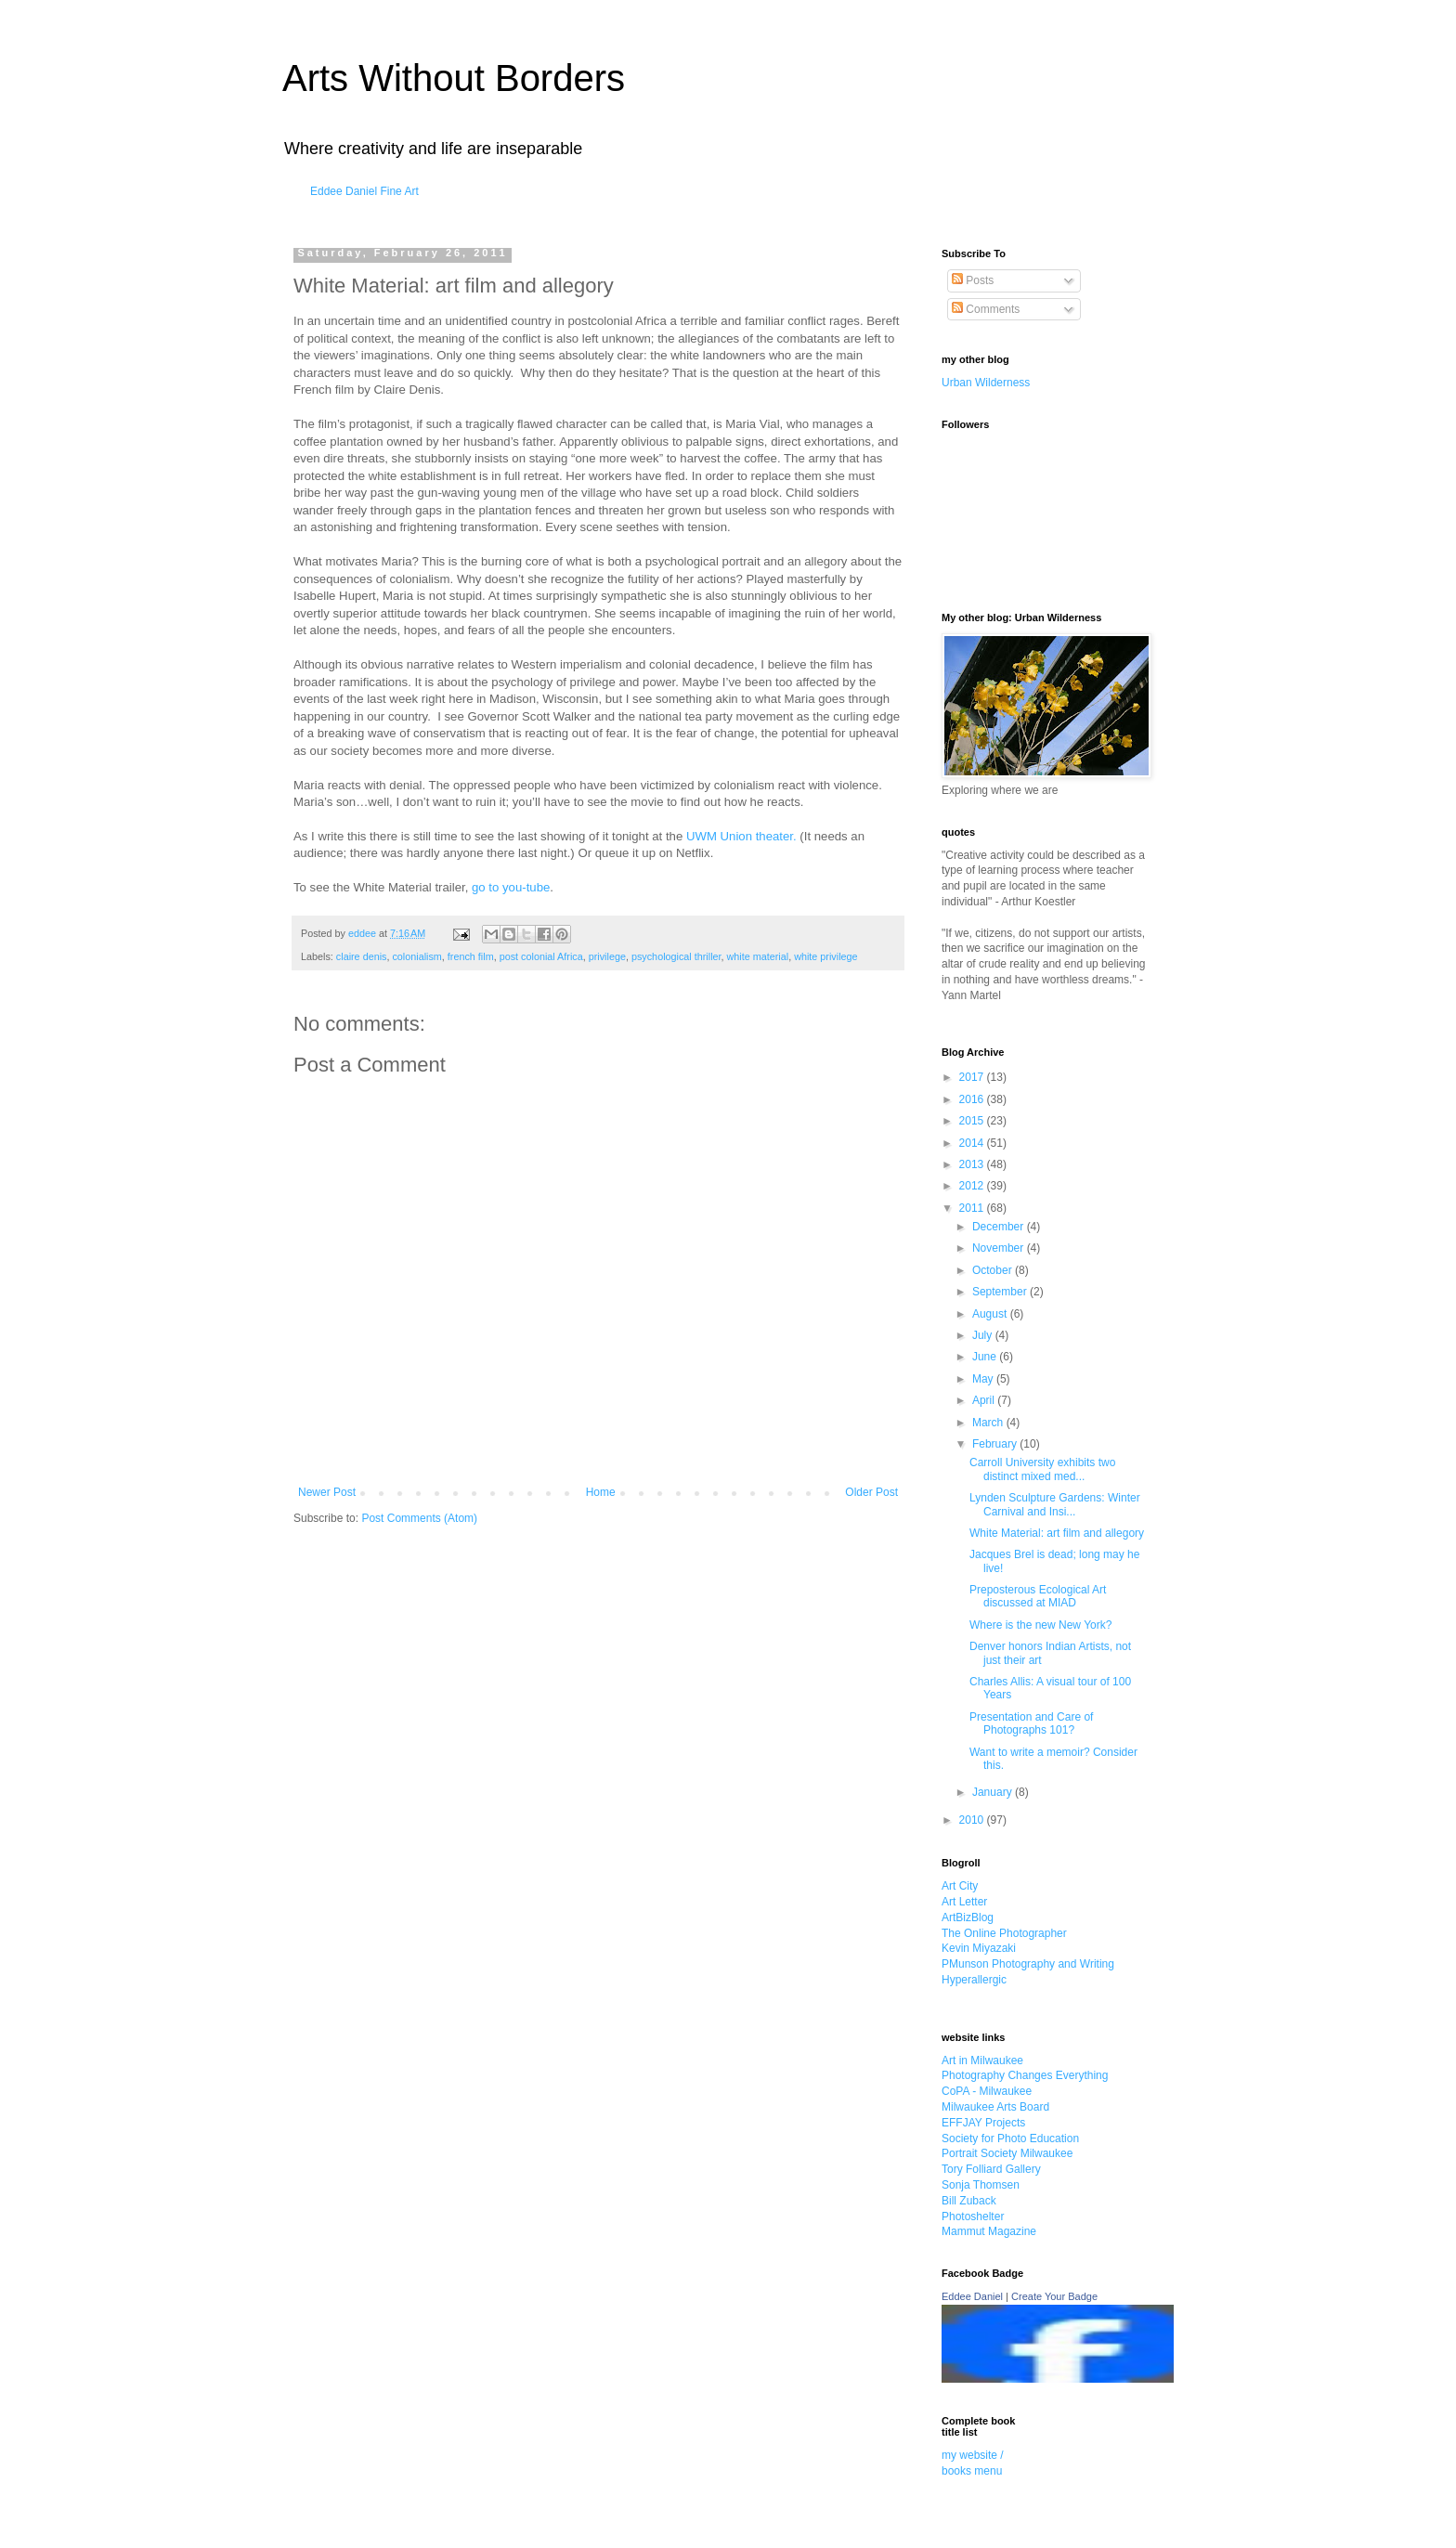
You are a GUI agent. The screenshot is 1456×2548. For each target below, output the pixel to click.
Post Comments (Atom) (419, 1518)
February (996, 1443)
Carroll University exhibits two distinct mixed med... (1042, 1469)
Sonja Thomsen (981, 2184)
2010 (973, 1820)
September (1001, 1291)
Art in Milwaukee (982, 2060)
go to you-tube (511, 887)
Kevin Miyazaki (979, 1948)
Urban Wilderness (986, 382)
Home (601, 1492)
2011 (973, 1208)
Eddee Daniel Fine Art (364, 191)
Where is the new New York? (1040, 1625)
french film (471, 956)
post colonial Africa (541, 956)
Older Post (871, 1492)
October (993, 1270)
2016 (973, 1099)
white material (758, 956)
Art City (960, 1885)
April (984, 1400)
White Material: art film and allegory (1056, 1533)
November (999, 1248)
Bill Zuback (969, 2200)
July (983, 1335)
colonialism (416, 956)
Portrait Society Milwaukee (1007, 2153)
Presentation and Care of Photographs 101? (1031, 1723)
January (993, 1792)
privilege (607, 956)
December (999, 1226)
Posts (973, 280)
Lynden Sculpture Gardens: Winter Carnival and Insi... (1054, 1504)
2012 (973, 1185)
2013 (973, 1164)
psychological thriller (676, 956)
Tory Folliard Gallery (991, 2169)
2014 (973, 1143)
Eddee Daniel (972, 2296)
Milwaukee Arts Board (995, 2106)
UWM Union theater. (741, 836)
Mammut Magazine (989, 2231)
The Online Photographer (1004, 1933)
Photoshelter (973, 2216)
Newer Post (327, 1492)
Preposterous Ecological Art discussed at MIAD (1037, 1596)
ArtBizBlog (968, 1917)
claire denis (361, 956)
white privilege (825, 956)
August (991, 1313)
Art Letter (964, 1901)
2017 (973, 1077)
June (985, 1356)
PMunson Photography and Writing (1028, 1963)
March (989, 1422)
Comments (986, 309)
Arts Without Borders (453, 78)
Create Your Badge (1054, 2296)
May (984, 1378)
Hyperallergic (974, 1979)
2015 (973, 1120)
